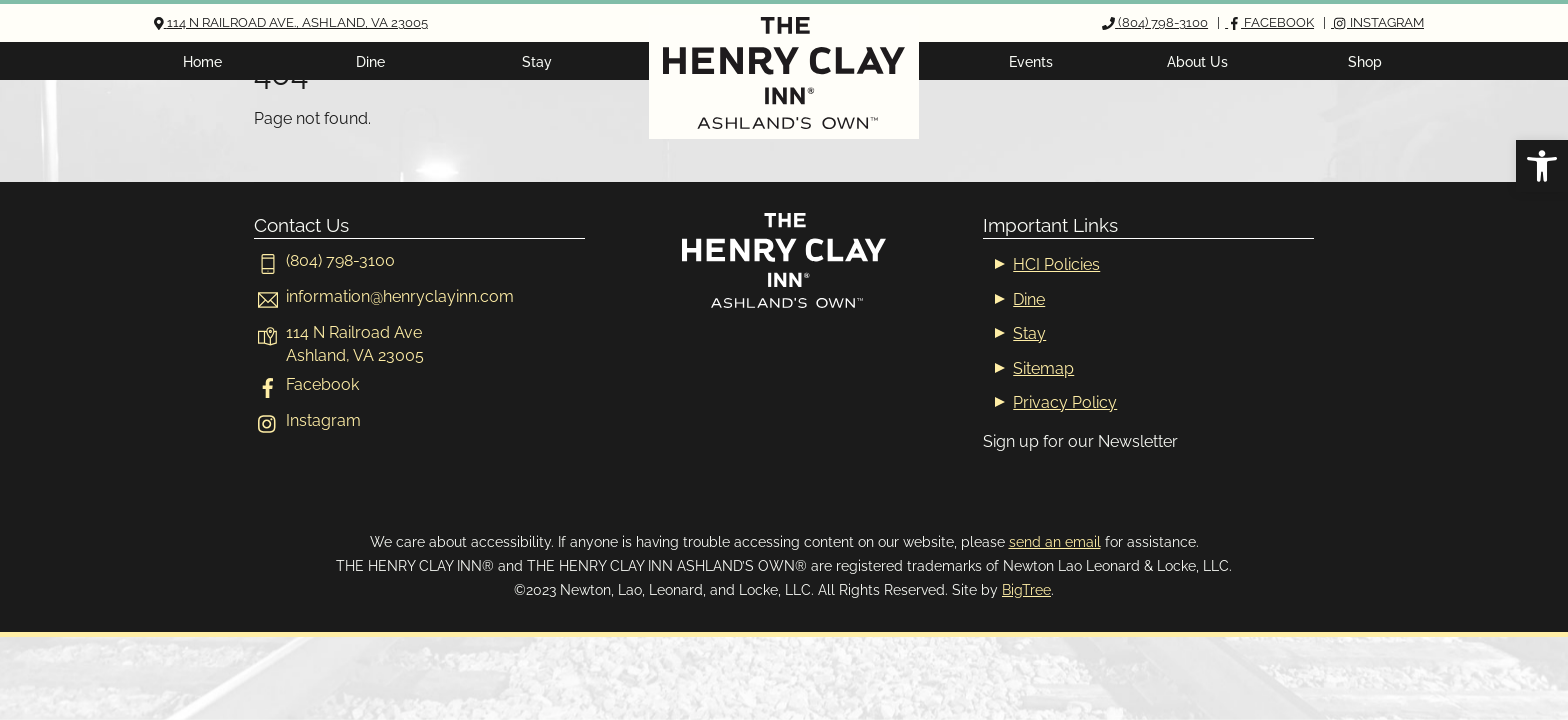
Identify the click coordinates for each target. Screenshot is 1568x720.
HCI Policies (1056, 264)
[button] (1542, 166)
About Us (1197, 61)
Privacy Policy (1065, 402)
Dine (370, 61)
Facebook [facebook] (306, 384)
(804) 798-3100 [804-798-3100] (324, 260)
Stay (537, 61)
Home (202, 61)
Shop (1365, 61)
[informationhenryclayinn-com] (384, 296)
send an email (1055, 541)
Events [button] (1031, 61)
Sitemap (1043, 368)
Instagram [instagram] (307, 420)
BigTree (1026, 589)
